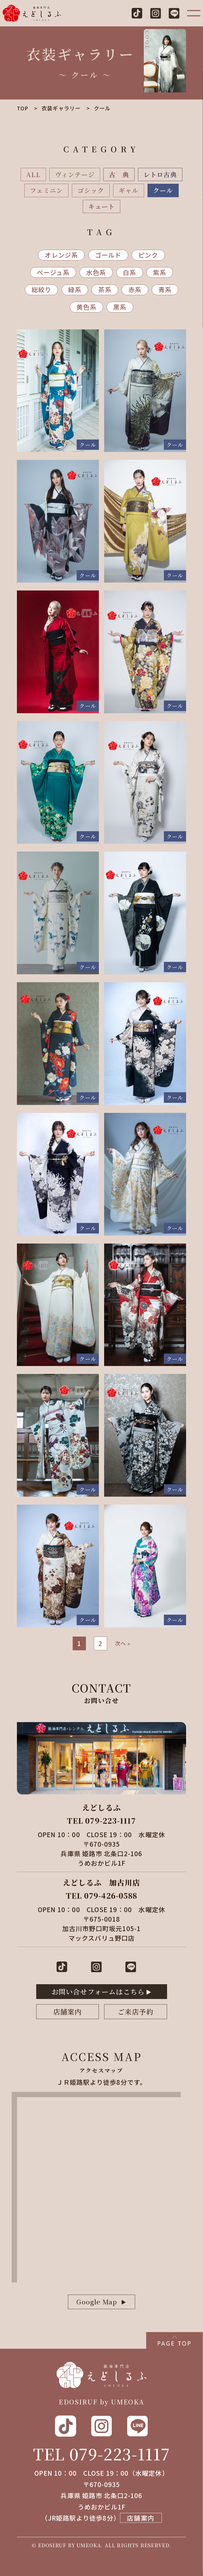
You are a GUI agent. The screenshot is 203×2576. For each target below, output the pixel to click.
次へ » (123, 1643)
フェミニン (46, 190)
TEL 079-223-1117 (101, 2453)
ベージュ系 (53, 272)
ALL (33, 174)
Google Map (96, 2301)
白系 (129, 272)
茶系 (104, 289)
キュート (101, 206)
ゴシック (90, 190)
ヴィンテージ (75, 174)
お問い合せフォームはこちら (98, 1991)
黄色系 (86, 306)
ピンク (148, 254)
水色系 (96, 272)
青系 (165, 289)
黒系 (119, 306)
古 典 (119, 174)
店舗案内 (67, 2011)
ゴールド (108, 254)
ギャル (129, 190)
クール (163, 190)
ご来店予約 (136, 2011)
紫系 (159, 272)
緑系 (74, 289)
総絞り (41, 289)
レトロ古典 (160, 174)
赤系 (134, 289)
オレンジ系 (61, 254)
